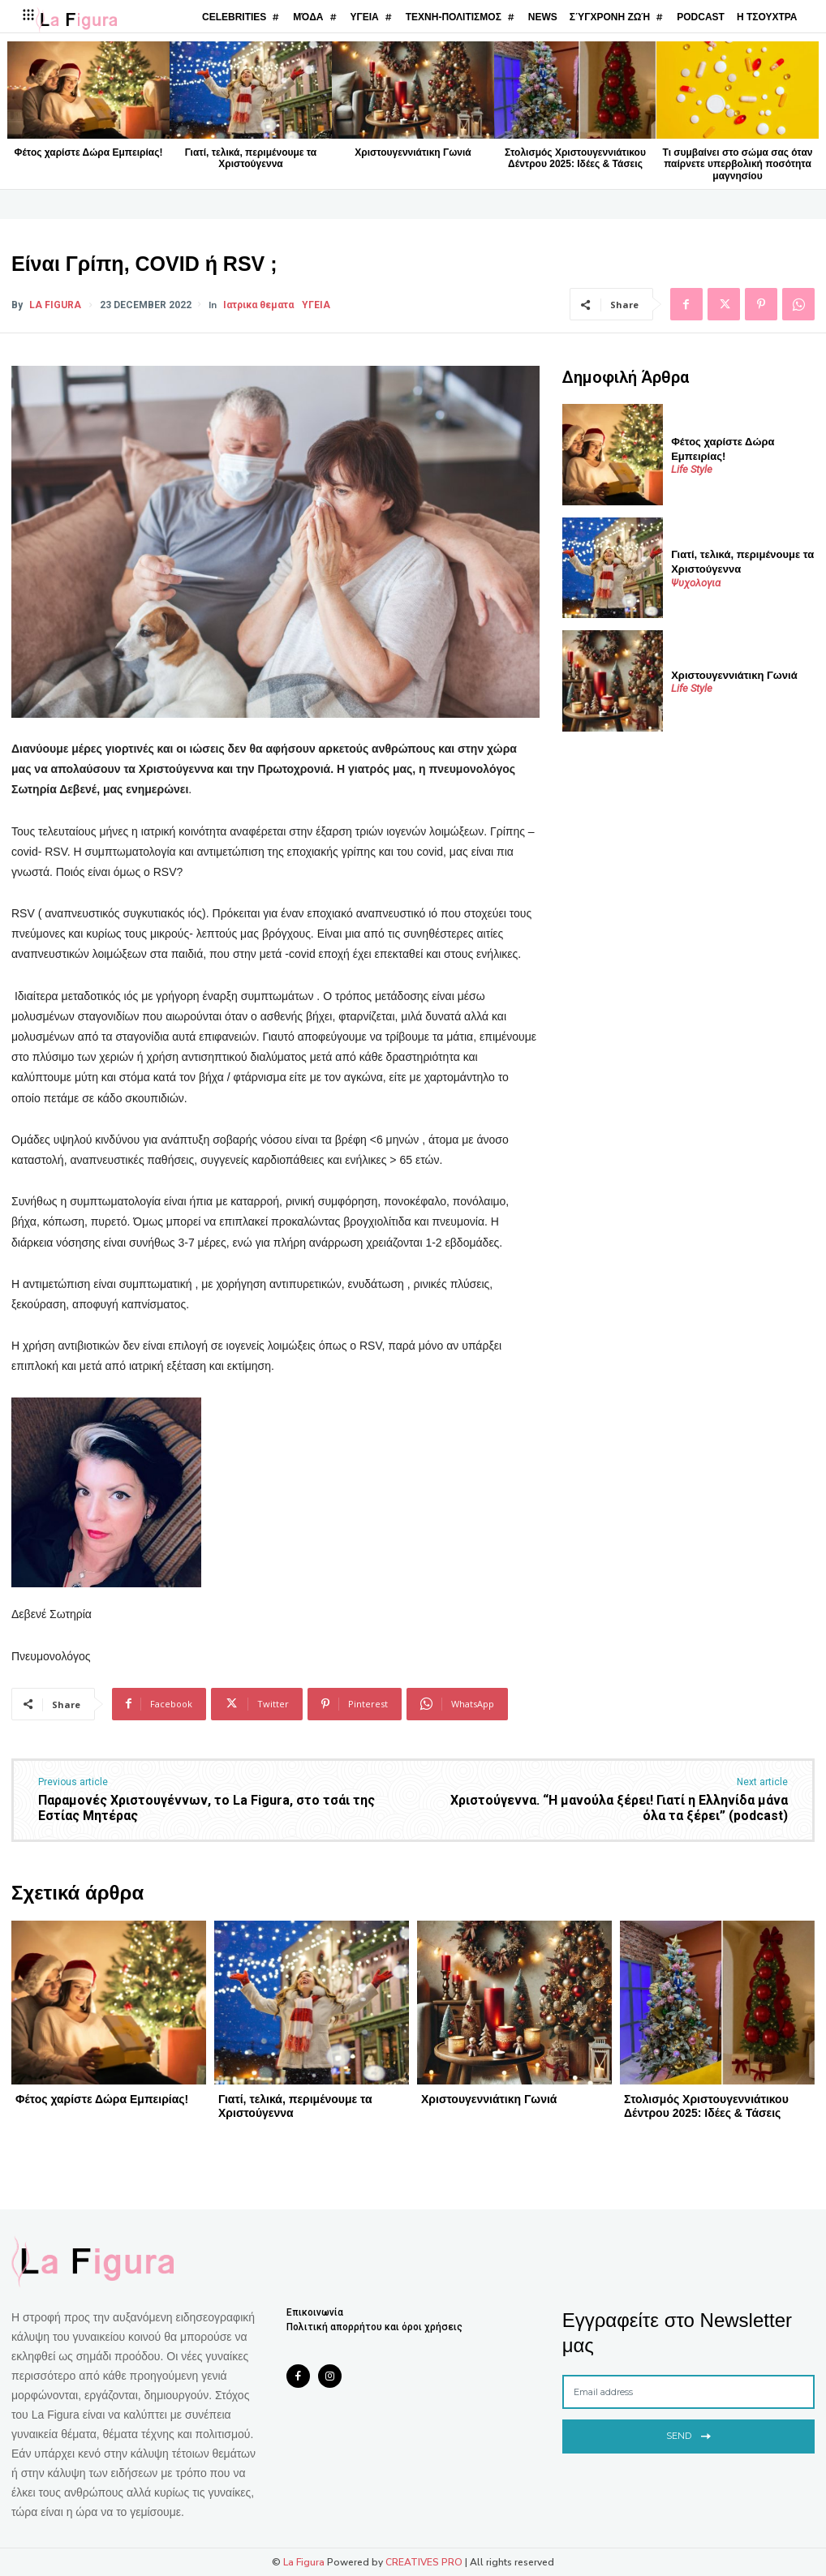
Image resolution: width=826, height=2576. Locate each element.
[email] (688, 2392)
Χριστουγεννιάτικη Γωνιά (413, 152)
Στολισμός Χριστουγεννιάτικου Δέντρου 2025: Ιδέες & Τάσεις (575, 158)
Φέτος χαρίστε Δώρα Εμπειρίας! (89, 152)
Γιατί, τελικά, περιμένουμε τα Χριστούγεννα (250, 158)
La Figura (55, 305)
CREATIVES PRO (423, 2562)
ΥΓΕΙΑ (316, 305)
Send (688, 2434)
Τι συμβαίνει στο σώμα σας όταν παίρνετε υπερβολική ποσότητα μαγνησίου (738, 164)
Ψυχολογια (696, 582)
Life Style (691, 469)
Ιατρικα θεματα (258, 305)
